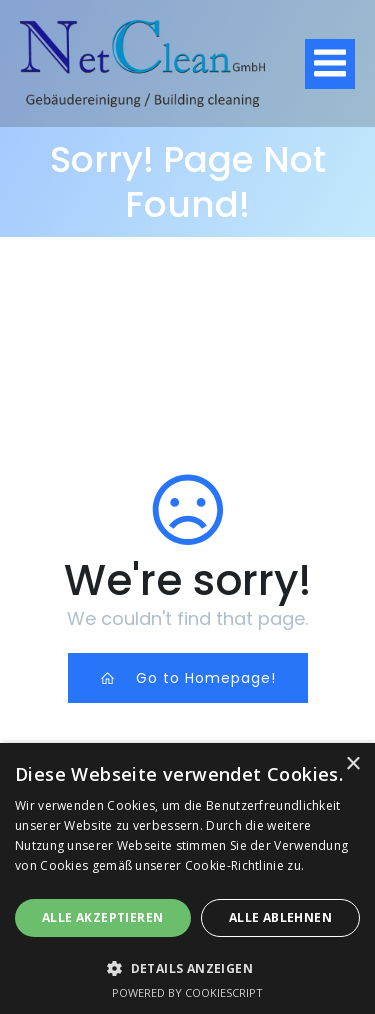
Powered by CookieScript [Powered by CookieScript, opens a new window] (187, 992)
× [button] (352, 764)
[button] (187, 967)
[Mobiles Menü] (330, 64)
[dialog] (187, 878)
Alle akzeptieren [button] (102, 917)
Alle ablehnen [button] (280, 917)
